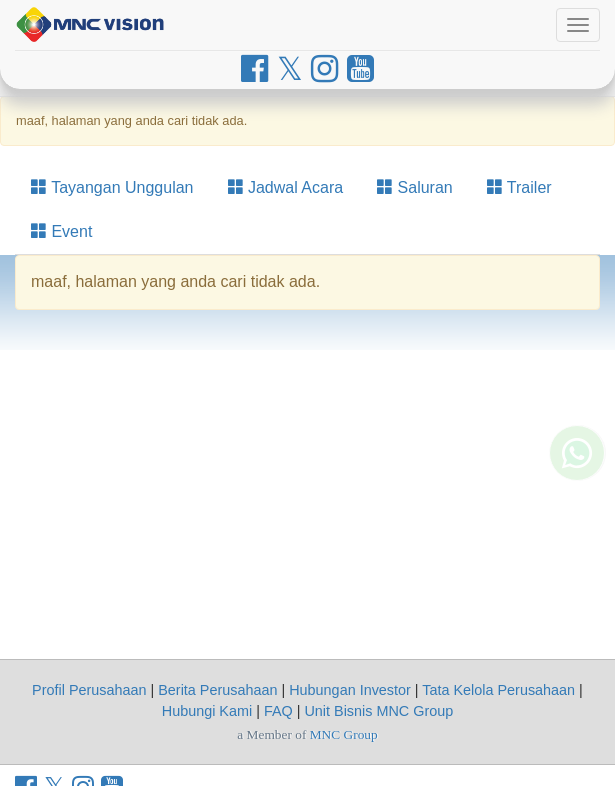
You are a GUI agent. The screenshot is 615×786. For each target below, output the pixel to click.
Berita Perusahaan (217, 690)
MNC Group (344, 734)
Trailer (519, 187)
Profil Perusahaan (89, 690)
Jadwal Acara (286, 187)
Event (61, 231)
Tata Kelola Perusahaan (498, 690)
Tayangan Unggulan (112, 187)
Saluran (415, 187)
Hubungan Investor (350, 690)
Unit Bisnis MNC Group (378, 711)
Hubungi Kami (207, 711)
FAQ (278, 711)
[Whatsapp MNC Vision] (577, 477)
